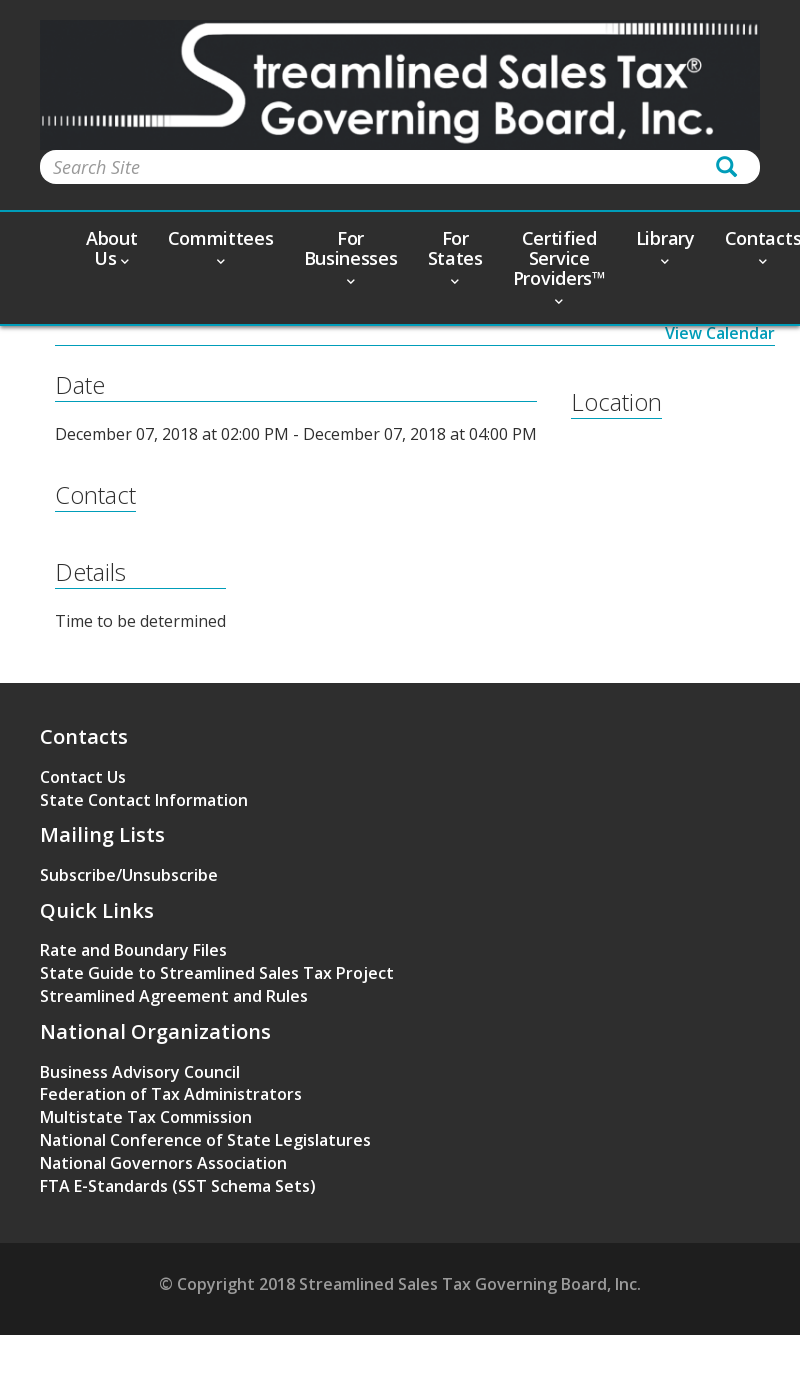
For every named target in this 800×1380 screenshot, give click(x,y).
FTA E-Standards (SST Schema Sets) (178, 1186)
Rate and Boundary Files (133, 950)
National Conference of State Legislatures (205, 1140)
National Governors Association (163, 1163)
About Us (112, 248)
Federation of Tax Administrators (171, 1094)
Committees (221, 246)
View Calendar (720, 333)
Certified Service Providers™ (559, 266)
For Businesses (351, 256)
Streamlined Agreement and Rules (174, 996)
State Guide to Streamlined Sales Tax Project (217, 973)
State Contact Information (144, 800)
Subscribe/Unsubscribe (129, 875)
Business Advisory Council (140, 1072)
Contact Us (83, 777)
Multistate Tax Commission (146, 1117)
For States (455, 256)
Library (665, 246)
